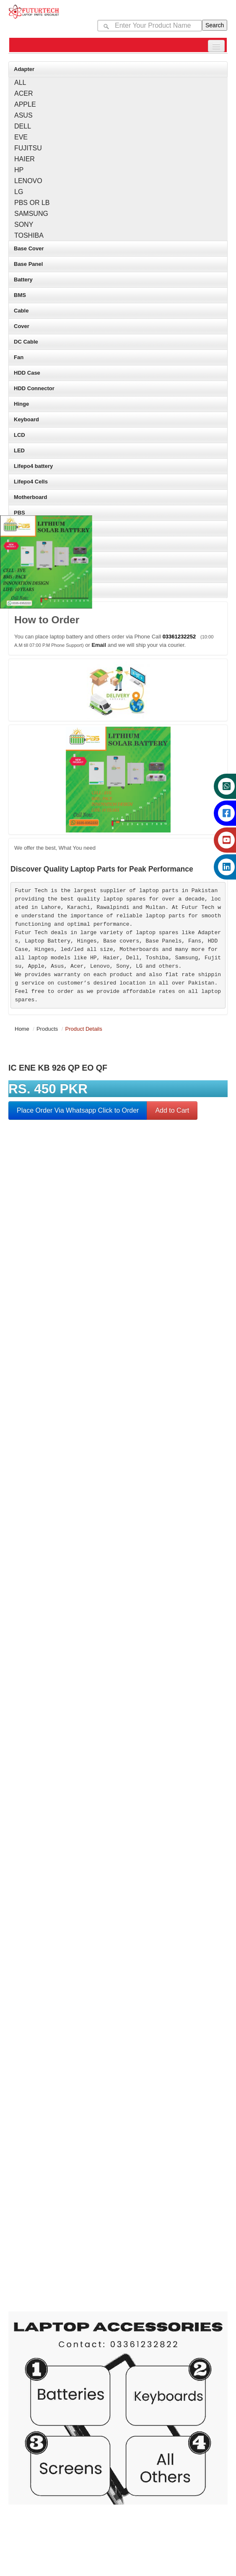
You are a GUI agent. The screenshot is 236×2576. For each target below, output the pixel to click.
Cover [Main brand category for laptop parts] (21, 326)
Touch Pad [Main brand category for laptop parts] (27, 575)
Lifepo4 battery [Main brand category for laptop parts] (33, 466)
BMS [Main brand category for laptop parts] (20, 295)
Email (98, 645)
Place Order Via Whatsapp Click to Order (78, 1110)
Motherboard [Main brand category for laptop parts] (30, 497)
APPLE (25, 104)
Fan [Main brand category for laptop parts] (18, 357)
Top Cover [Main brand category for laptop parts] (27, 544)
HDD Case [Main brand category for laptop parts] (27, 373)
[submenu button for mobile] (216, 46)
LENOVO (28, 180)
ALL (20, 82)
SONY (23, 224)
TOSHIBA (29, 235)
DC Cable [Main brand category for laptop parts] (26, 342)
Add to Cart (172, 1110)
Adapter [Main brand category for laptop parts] (24, 69)
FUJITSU (28, 148)
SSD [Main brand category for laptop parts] (19, 528)
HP (18, 169)
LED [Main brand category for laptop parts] (19, 450)
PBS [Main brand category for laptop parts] (19, 512)
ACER (23, 93)
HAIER (24, 159)
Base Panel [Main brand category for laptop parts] (28, 264)
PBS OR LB (31, 202)
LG (18, 191)
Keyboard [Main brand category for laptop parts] (26, 419)
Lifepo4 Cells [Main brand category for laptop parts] (31, 481)
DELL (22, 126)
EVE (21, 137)
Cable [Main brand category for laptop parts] (21, 310)
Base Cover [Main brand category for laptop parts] (29, 248)
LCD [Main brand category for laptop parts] (19, 435)
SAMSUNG (31, 213)
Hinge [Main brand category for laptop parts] (21, 404)
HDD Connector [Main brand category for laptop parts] (34, 388)
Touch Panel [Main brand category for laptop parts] (30, 590)
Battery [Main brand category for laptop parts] (23, 279)
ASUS (23, 115)
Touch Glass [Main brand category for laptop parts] (30, 559)
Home (22, 1029)
